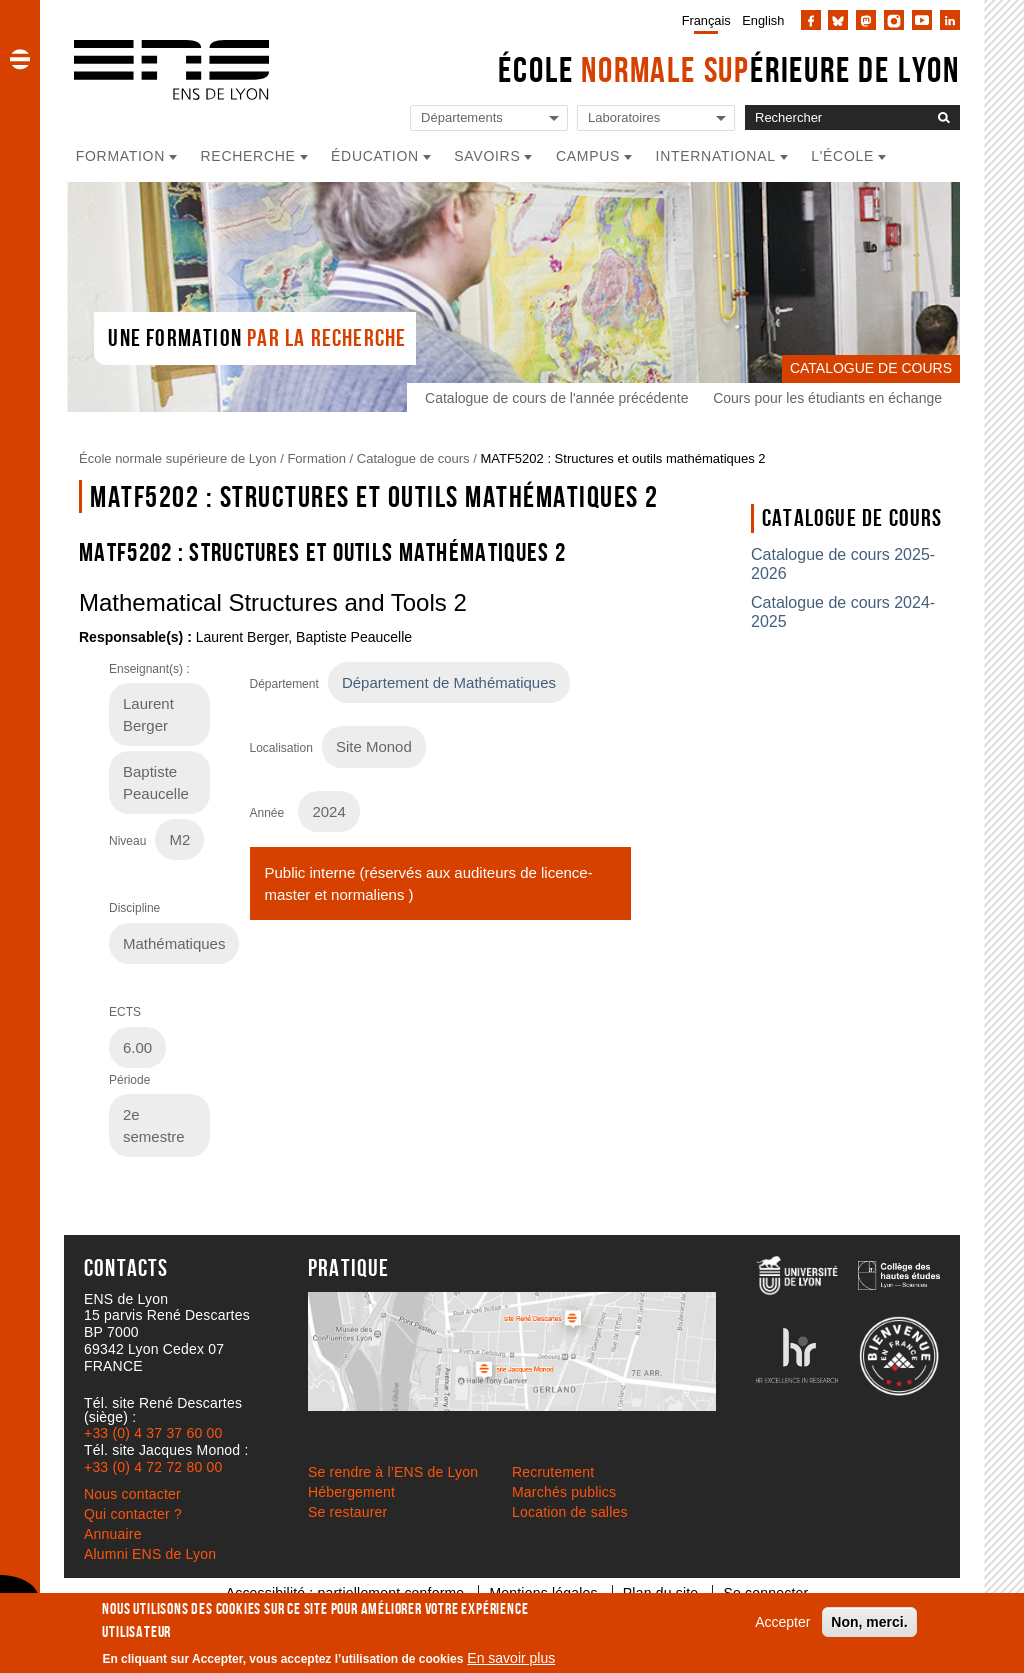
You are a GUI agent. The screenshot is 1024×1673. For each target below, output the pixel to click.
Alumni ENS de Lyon (150, 1554)
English (763, 20)
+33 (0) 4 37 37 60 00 (153, 1433)
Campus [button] (588, 156)
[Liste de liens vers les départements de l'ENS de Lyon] (489, 118)
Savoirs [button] (487, 156)
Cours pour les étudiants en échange (827, 398)
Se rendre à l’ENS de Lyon (393, 1472)
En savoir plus (511, 1658)
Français (706, 20)
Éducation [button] (375, 156)
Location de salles (570, 1512)
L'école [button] (842, 156)
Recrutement (553, 1472)
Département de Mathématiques (449, 682)
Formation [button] (120, 156)
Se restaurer (347, 1512)
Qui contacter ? (133, 1514)
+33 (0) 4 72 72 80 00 (153, 1467)
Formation (316, 458)
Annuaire (113, 1534)
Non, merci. (869, 1622)
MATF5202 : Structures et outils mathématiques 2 (622, 458)
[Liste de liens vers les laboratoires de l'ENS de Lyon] (656, 118)
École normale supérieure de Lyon (178, 458)
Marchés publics (564, 1492)
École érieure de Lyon (729, 69)
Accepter (782, 1622)
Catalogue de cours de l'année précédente (556, 398)
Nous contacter (132, 1494)
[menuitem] (702, 20)
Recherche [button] (248, 156)
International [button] (716, 156)
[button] (20, 59)
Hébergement (351, 1492)
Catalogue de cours (413, 458)
